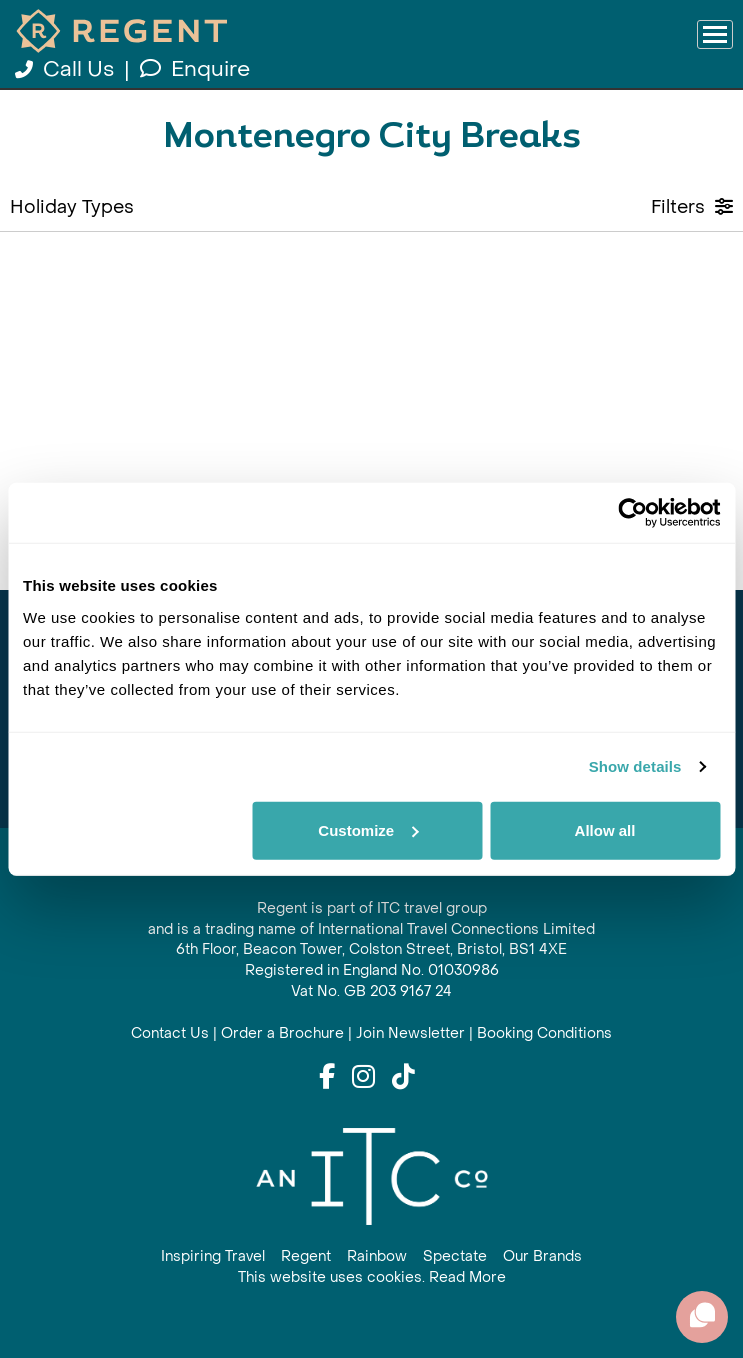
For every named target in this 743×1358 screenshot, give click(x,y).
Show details (635, 766)
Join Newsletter (410, 1033)
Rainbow (377, 1256)
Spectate (455, 1256)
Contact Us (170, 1033)
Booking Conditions (544, 1033)
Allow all (605, 829)
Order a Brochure (282, 1033)
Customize (368, 829)
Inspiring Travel (213, 1256)
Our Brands (542, 1256)
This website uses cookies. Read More (372, 1277)
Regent (306, 1256)
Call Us (67, 69)
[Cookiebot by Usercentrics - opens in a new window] (632, 513)
